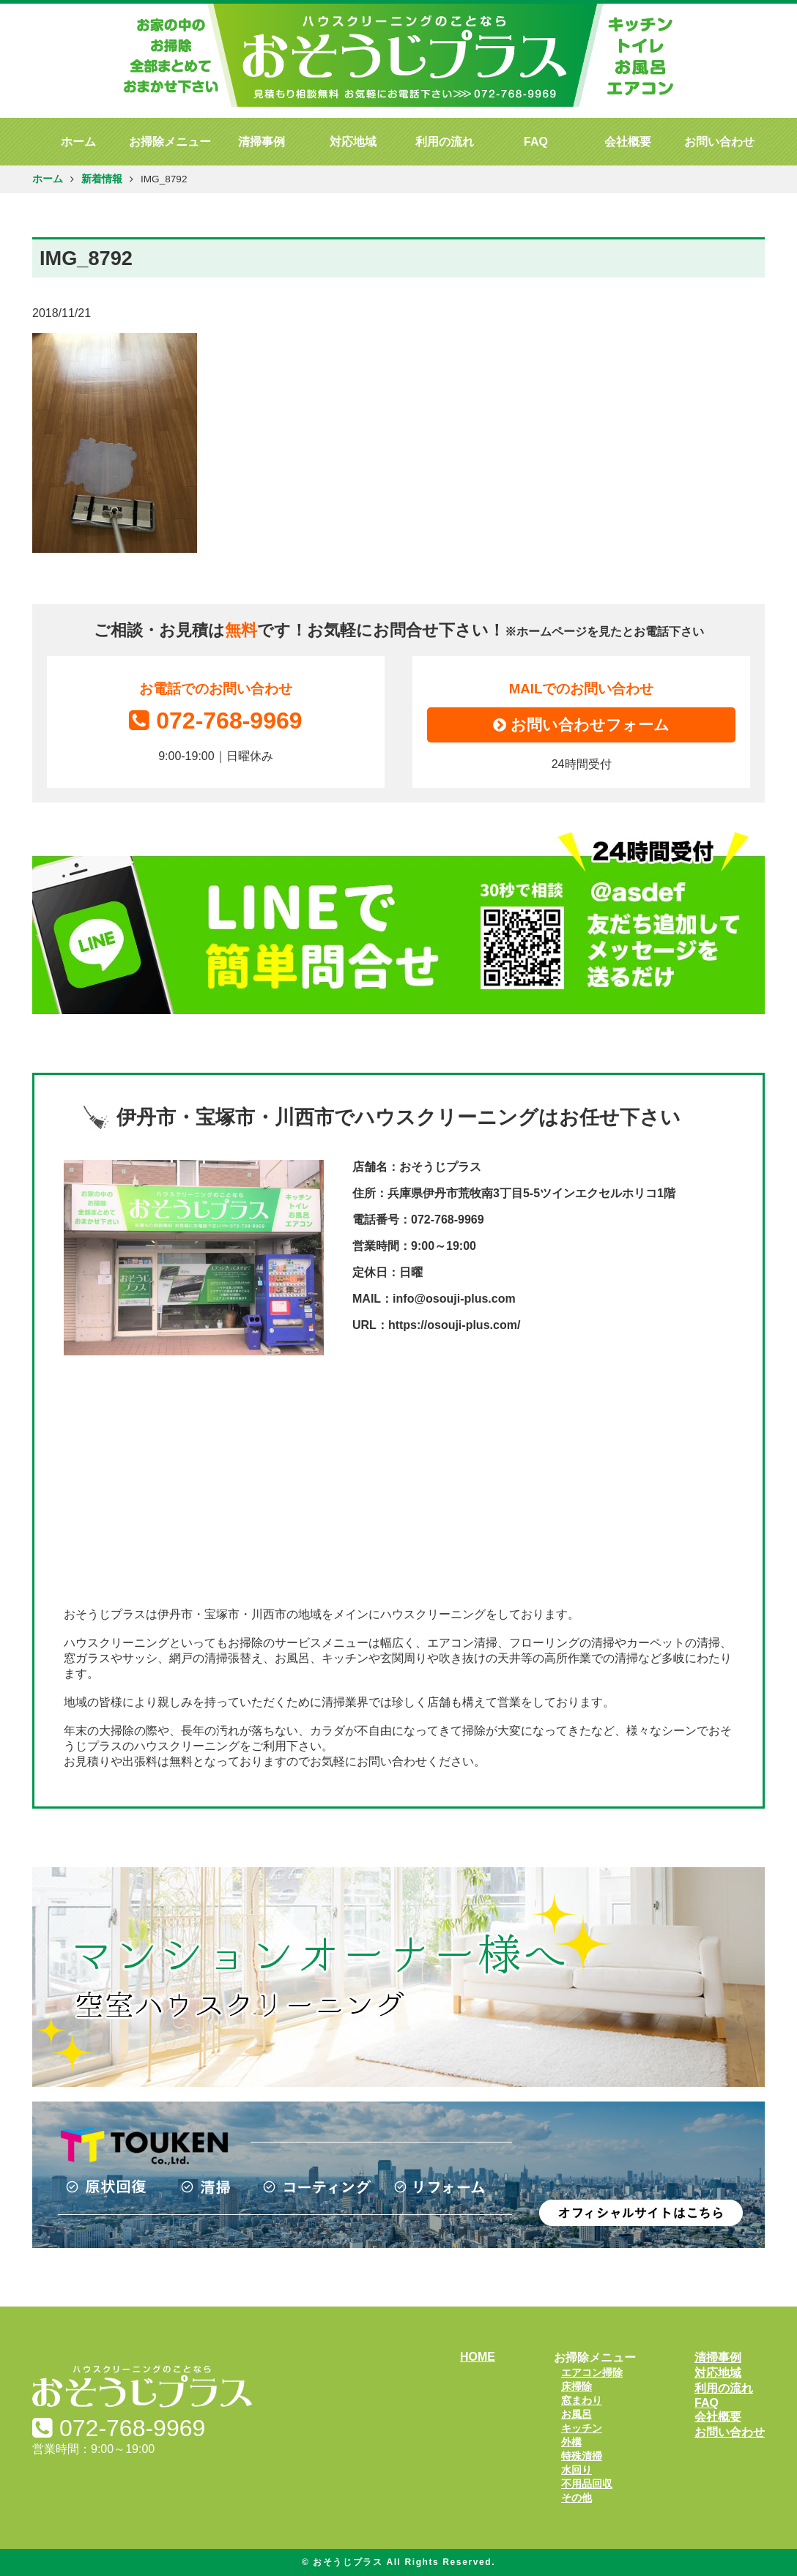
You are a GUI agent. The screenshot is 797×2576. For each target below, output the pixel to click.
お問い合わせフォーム (581, 724)
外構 (571, 2442)
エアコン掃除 (592, 2372)
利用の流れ (444, 141)
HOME (477, 2356)
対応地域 (353, 141)
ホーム (78, 141)
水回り (576, 2470)
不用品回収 (586, 2484)
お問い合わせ (719, 141)
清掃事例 (261, 141)
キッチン (581, 2428)
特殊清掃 (581, 2456)
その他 (576, 2498)
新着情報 (101, 179)
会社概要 (627, 141)
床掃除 (576, 2386)
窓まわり (581, 2400)
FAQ (536, 141)
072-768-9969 (215, 720)
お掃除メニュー (170, 141)
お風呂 (576, 2414)
